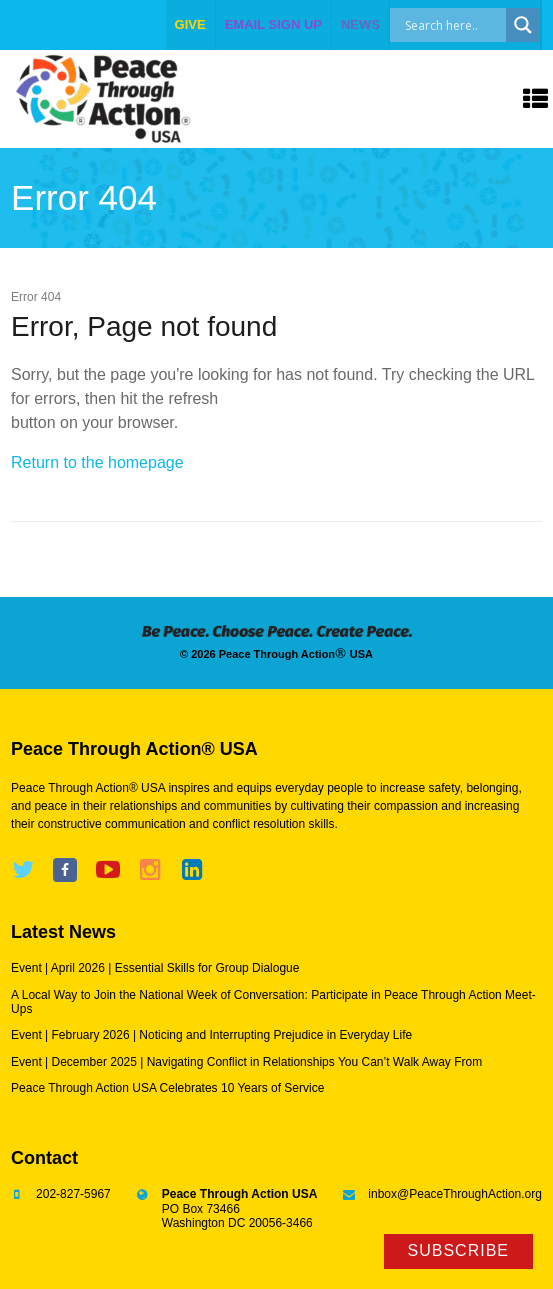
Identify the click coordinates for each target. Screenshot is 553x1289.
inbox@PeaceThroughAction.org (455, 1194)
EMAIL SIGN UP (273, 24)
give (190, 24)
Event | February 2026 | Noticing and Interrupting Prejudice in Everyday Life (211, 1035)
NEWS (360, 24)
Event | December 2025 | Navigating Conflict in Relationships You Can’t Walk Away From (246, 1062)
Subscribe (458, 1250)
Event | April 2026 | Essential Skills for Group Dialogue (155, 968)
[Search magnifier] (523, 25)
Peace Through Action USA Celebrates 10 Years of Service (167, 1088)
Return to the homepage (97, 462)
